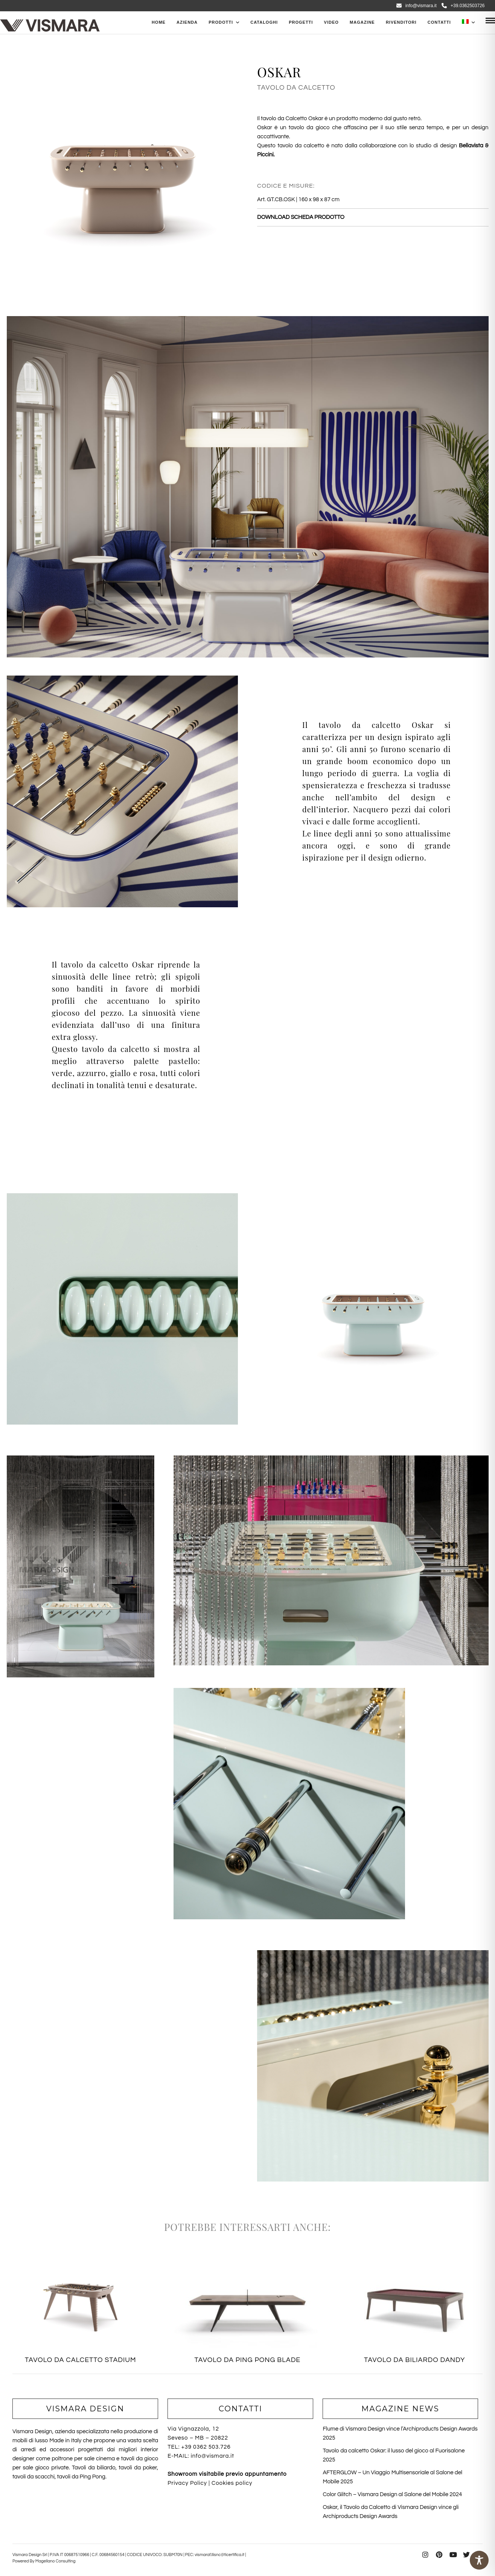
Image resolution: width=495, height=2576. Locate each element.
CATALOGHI (264, 22)
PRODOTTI (221, 22)
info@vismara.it (416, 5)
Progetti (301, 22)
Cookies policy (232, 2483)
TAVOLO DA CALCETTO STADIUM (80, 2359)
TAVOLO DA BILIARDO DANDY (414, 2359)
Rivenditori (401, 22)
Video (331, 22)
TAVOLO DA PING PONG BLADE (247, 2359)
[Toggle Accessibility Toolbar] (479, 2560)
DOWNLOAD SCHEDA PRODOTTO (300, 217)
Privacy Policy (187, 2483)
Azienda (187, 22)
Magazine (362, 22)
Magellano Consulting (55, 2561)
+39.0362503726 (463, 5)
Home (159, 22)
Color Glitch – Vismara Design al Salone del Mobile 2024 (392, 2494)
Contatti (439, 22)
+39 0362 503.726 (205, 2447)
